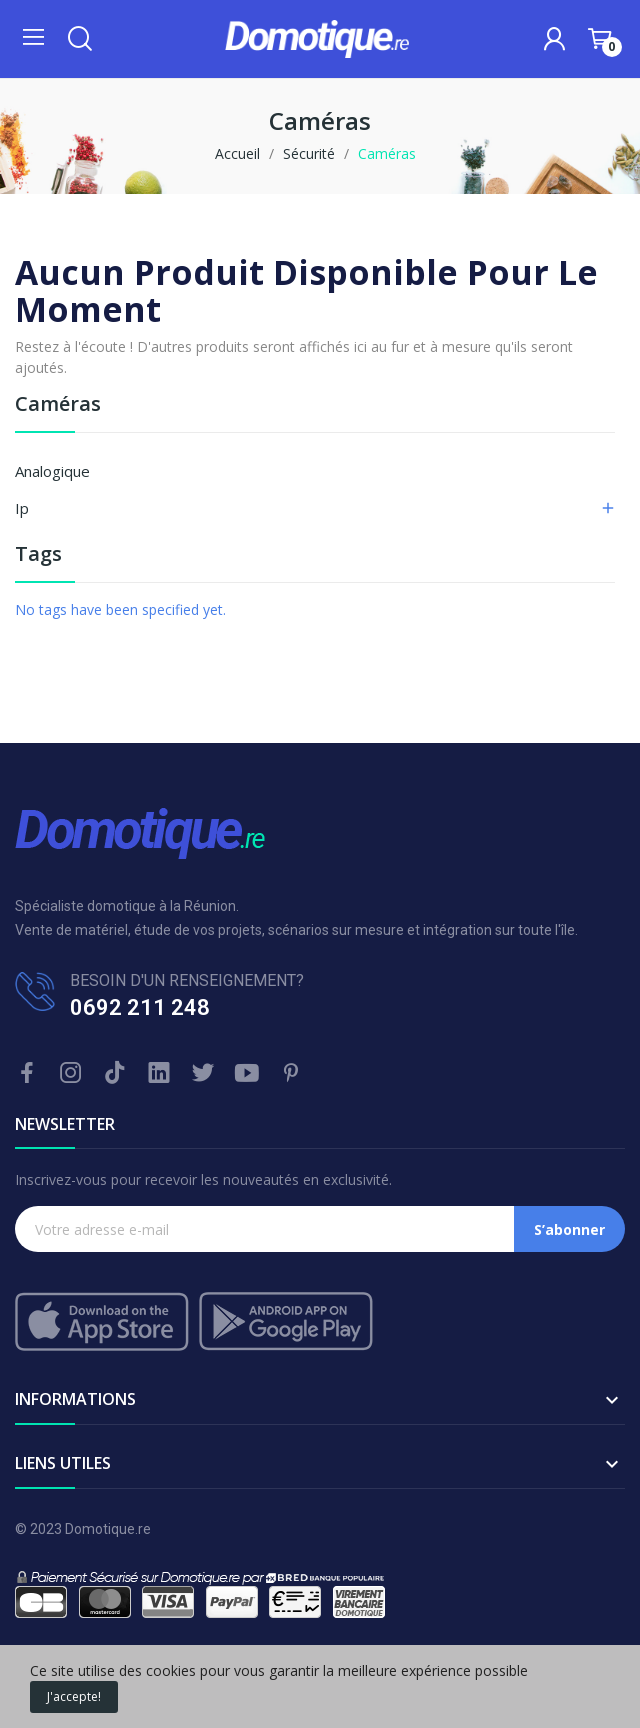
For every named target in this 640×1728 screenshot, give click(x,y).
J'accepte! (74, 1696)
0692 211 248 (140, 1007)
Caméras (58, 405)
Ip (22, 508)
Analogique (52, 471)
